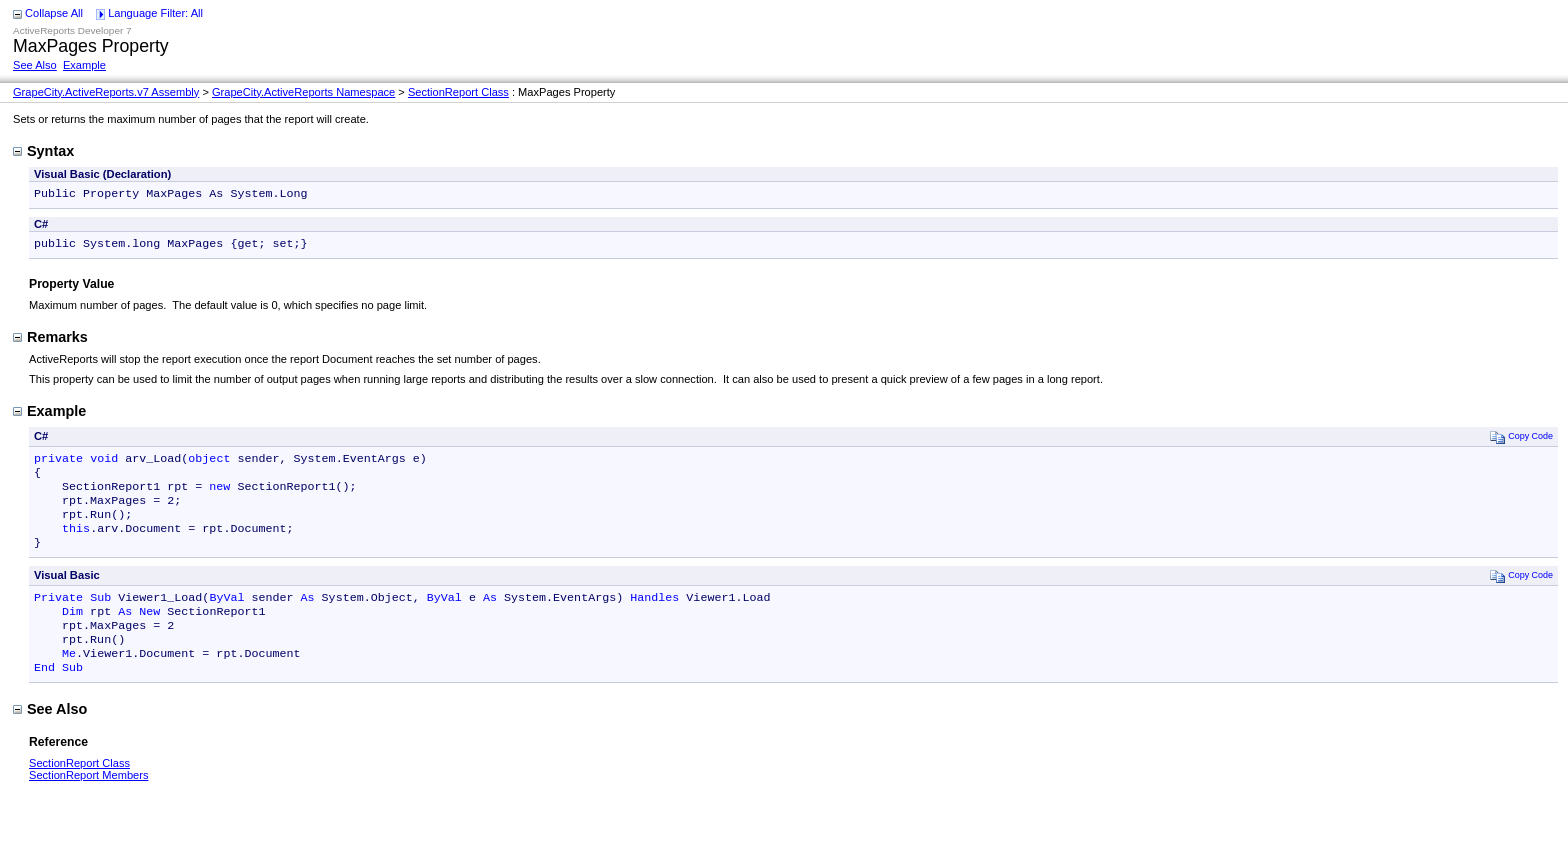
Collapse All (54, 13)
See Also (35, 65)
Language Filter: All (155, 13)
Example (84, 65)
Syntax (43, 151)
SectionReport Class (458, 92)
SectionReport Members (88, 805)
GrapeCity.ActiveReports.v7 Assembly (106, 92)
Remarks (50, 341)
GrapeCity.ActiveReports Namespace (303, 92)
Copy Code (1521, 440)
